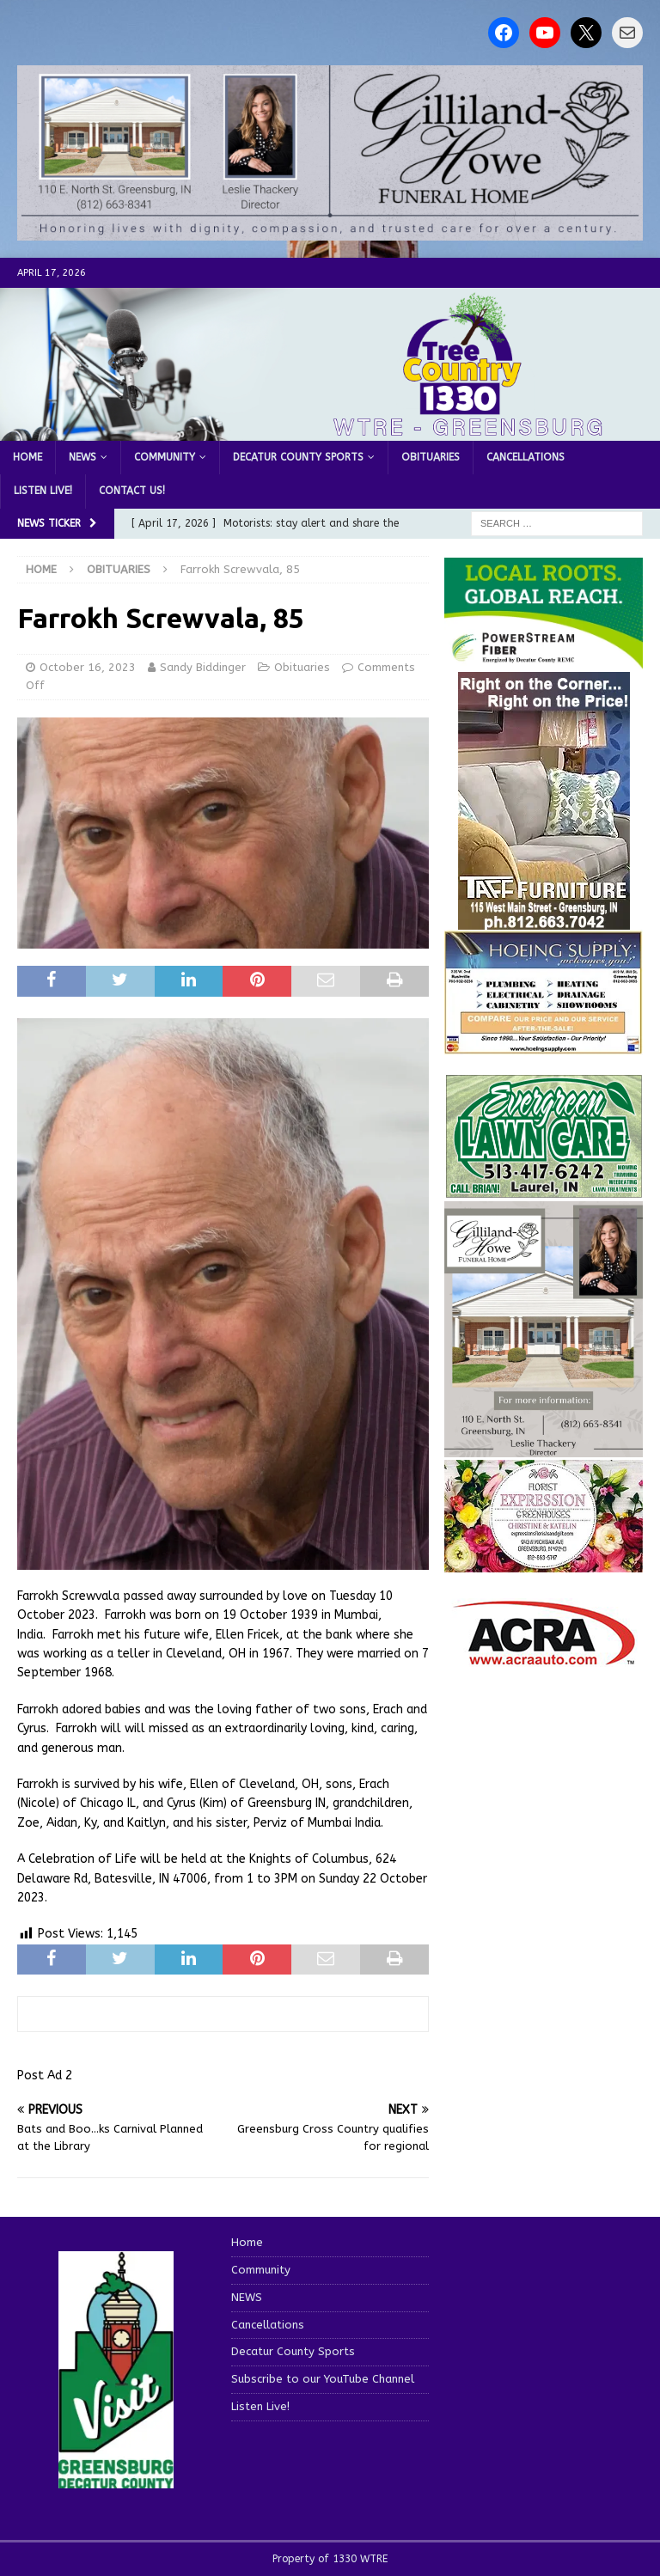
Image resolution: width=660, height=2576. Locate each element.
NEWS (82, 457)
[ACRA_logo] (544, 1657)
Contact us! (132, 491)
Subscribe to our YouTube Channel (322, 2378)
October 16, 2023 (88, 667)
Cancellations (525, 457)
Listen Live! (43, 491)
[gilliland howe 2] (330, 230)
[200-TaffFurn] (544, 920)
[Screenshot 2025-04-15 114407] (543, 1188)
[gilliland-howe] (543, 1447)
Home (27, 457)
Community (164, 457)
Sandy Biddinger (203, 667)
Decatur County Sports (298, 457)
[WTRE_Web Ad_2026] (543, 660)
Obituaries (430, 457)
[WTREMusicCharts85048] (543, 1562)
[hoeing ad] (543, 1044)
